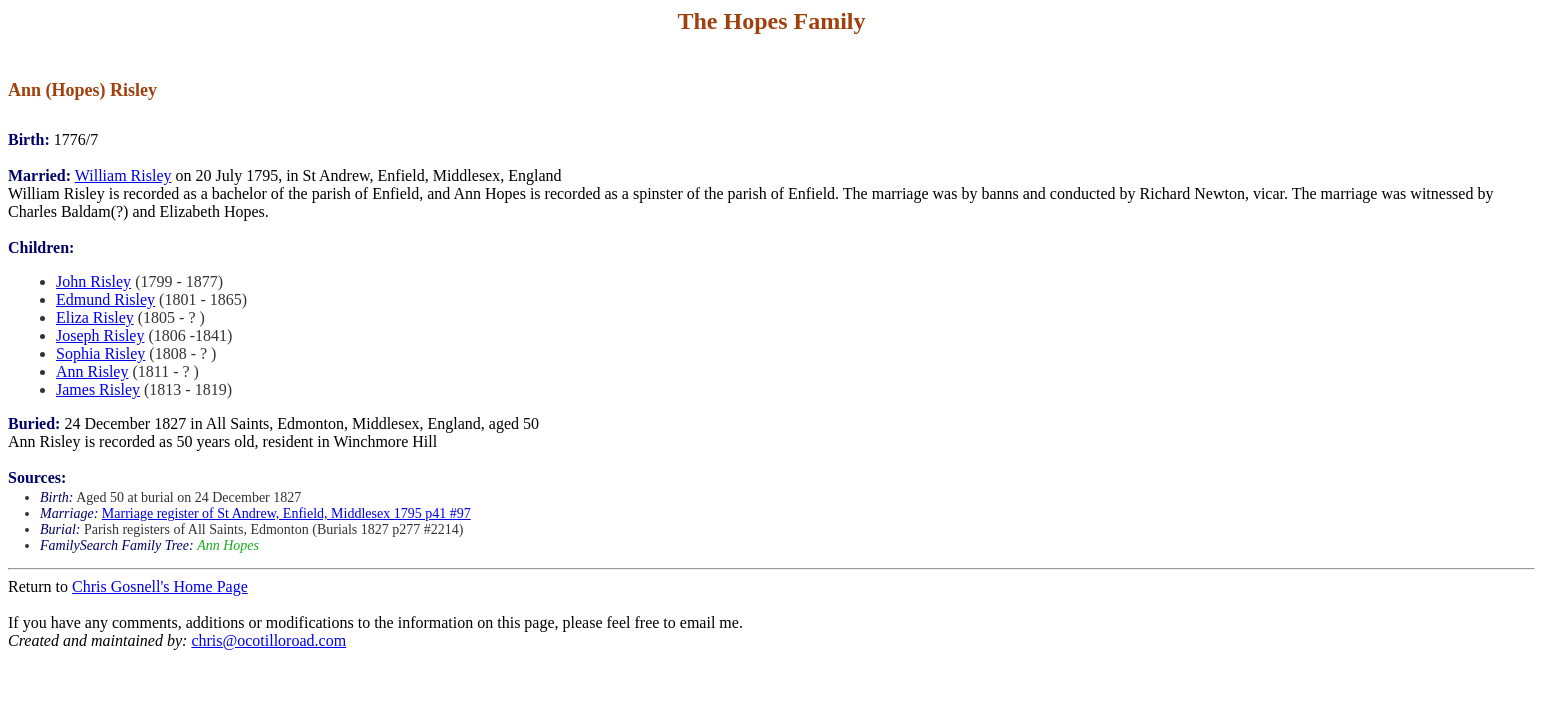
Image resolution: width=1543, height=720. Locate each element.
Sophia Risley (100, 353)
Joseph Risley (100, 335)
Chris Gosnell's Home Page (160, 586)
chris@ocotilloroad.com (268, 640)
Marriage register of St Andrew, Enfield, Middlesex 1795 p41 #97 (286, 513)
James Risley (98, 389)
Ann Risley (92, 371)
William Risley (123, 175)
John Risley (93, 281)
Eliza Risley (95, 317)
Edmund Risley (105, 299)
